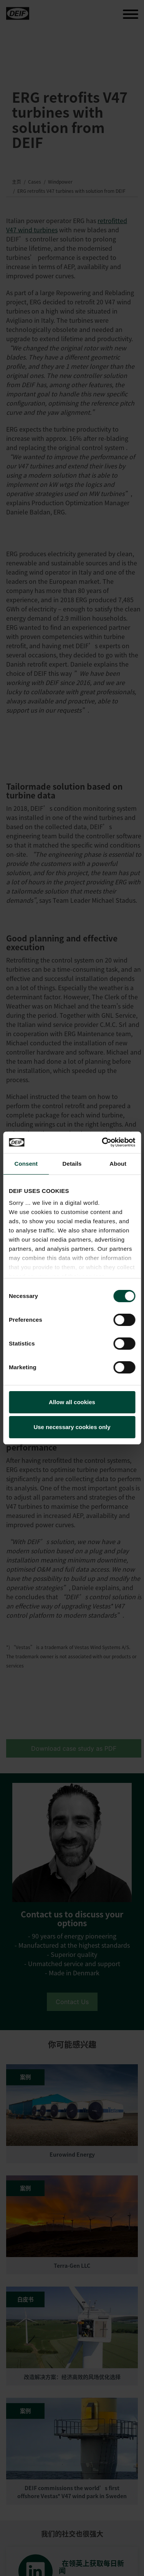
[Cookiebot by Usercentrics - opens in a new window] (102, 1142)
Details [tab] (72, 1163)
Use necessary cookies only (71, 1427)
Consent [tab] (26, 1163)
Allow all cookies (72, 1402)
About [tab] (117, 1163)
